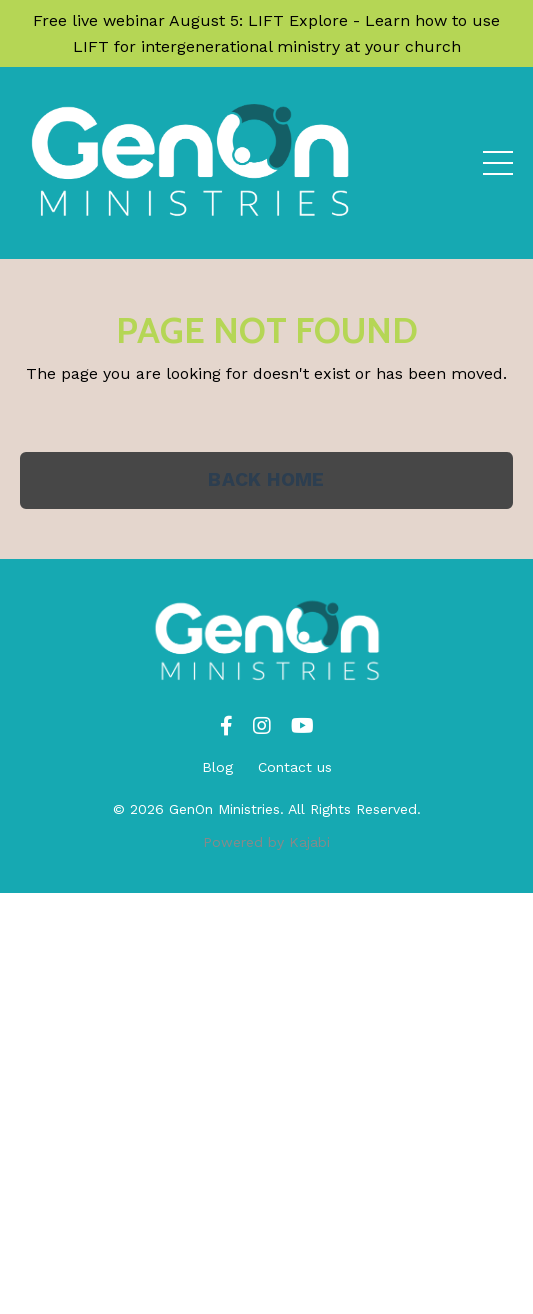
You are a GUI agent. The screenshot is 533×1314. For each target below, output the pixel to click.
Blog (217, 767)
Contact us (295, 767)
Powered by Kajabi (266, 842)
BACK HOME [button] (266, 479)
